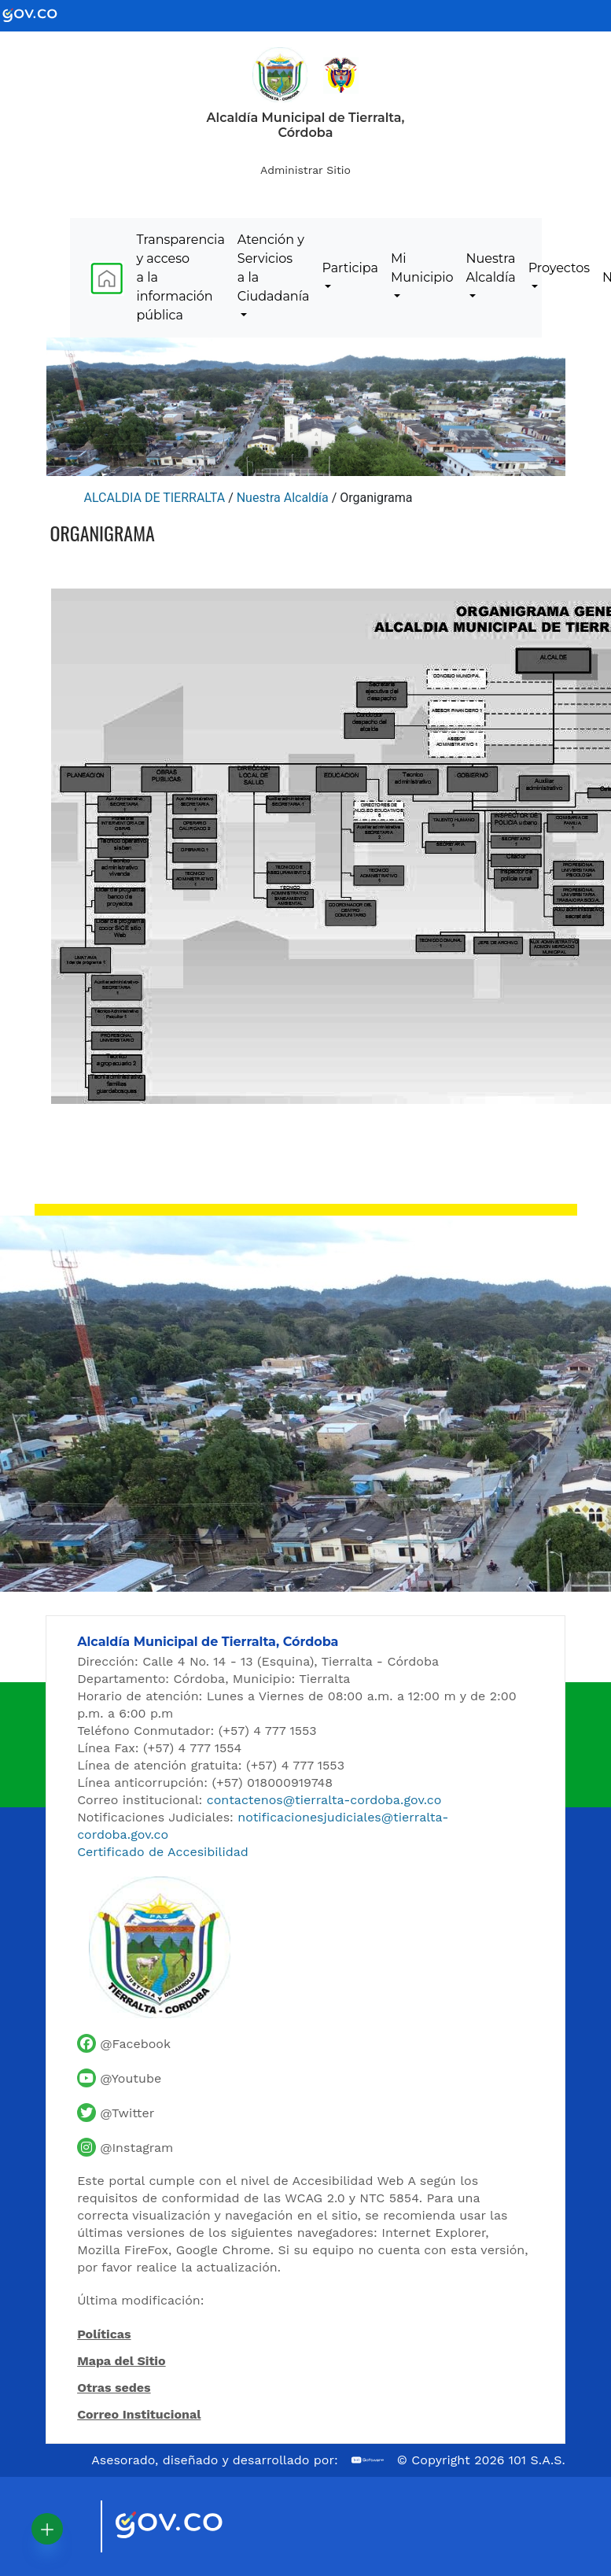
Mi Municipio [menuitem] (422, 268)
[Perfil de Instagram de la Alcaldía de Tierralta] (125, 2147)
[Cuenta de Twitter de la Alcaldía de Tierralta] (115, 2112)
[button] (47, 2529)
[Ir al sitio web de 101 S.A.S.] (367, 2459)
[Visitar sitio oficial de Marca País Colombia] (69, 2526)
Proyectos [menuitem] (559, 267)
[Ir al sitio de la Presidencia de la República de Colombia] (341, 74)
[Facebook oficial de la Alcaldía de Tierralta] (124, 2043)
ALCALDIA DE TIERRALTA (155, 497)
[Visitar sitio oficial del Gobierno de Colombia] (187, 2526)
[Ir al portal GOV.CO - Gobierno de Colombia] (39, 14)
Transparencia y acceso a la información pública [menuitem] (181, 277)
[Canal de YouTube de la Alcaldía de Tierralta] (119, 2078)
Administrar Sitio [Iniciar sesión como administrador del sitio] (305, 170)
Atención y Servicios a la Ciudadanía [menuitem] (273, 268)
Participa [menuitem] (350, 267)
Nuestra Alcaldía (283, 497)
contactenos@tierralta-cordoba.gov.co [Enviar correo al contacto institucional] (324, 1799)
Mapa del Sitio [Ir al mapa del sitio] (121, 2360)
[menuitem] (107, 278)
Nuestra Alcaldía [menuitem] (491, 268)
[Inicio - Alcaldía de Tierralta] (279, 74)
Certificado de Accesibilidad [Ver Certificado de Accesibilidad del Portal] (162, 1851)
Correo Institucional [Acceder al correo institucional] (139, 2414)
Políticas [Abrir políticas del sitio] (104, 2335)
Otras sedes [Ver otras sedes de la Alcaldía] (114, 2387)
